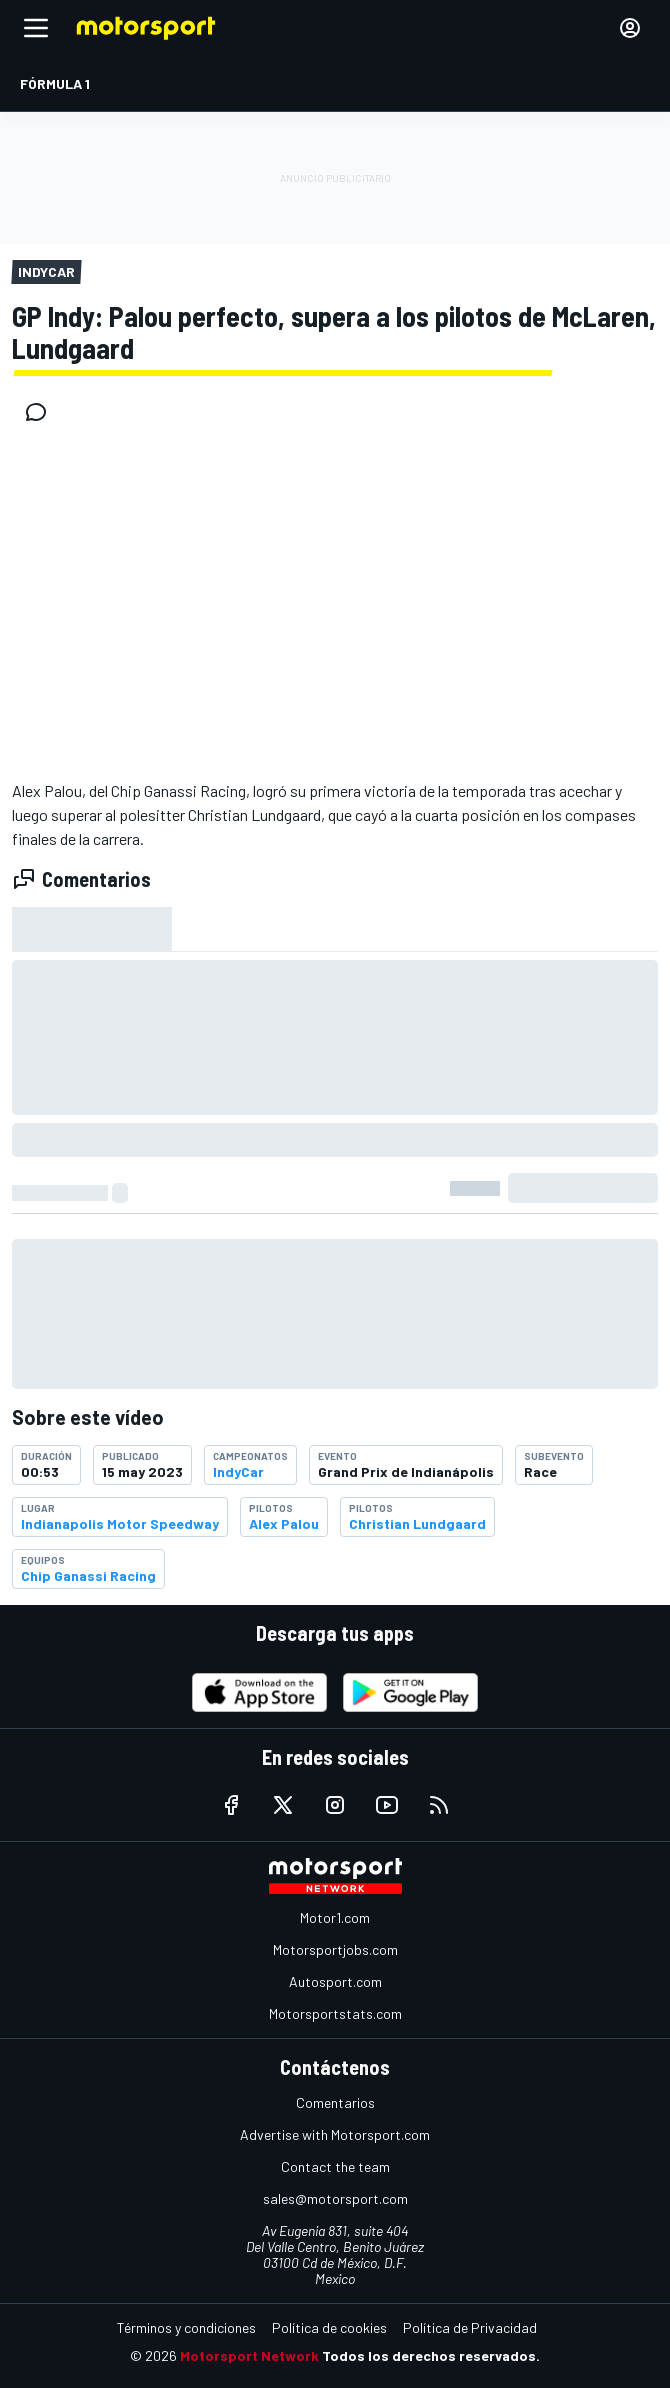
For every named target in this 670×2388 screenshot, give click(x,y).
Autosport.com (335, 1981)
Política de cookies (329, 2327)
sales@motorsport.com (335, 2198)
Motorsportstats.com (335, 2013)
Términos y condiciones (186, 2327)
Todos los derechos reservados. (431, 2355)
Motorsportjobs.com (335, 1949)
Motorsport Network (249, 2355)
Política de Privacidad (470, 2327)
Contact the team (335, 2166)
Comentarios (335, 2102)
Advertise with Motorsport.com (335, 2134)
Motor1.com (335, 1917)
